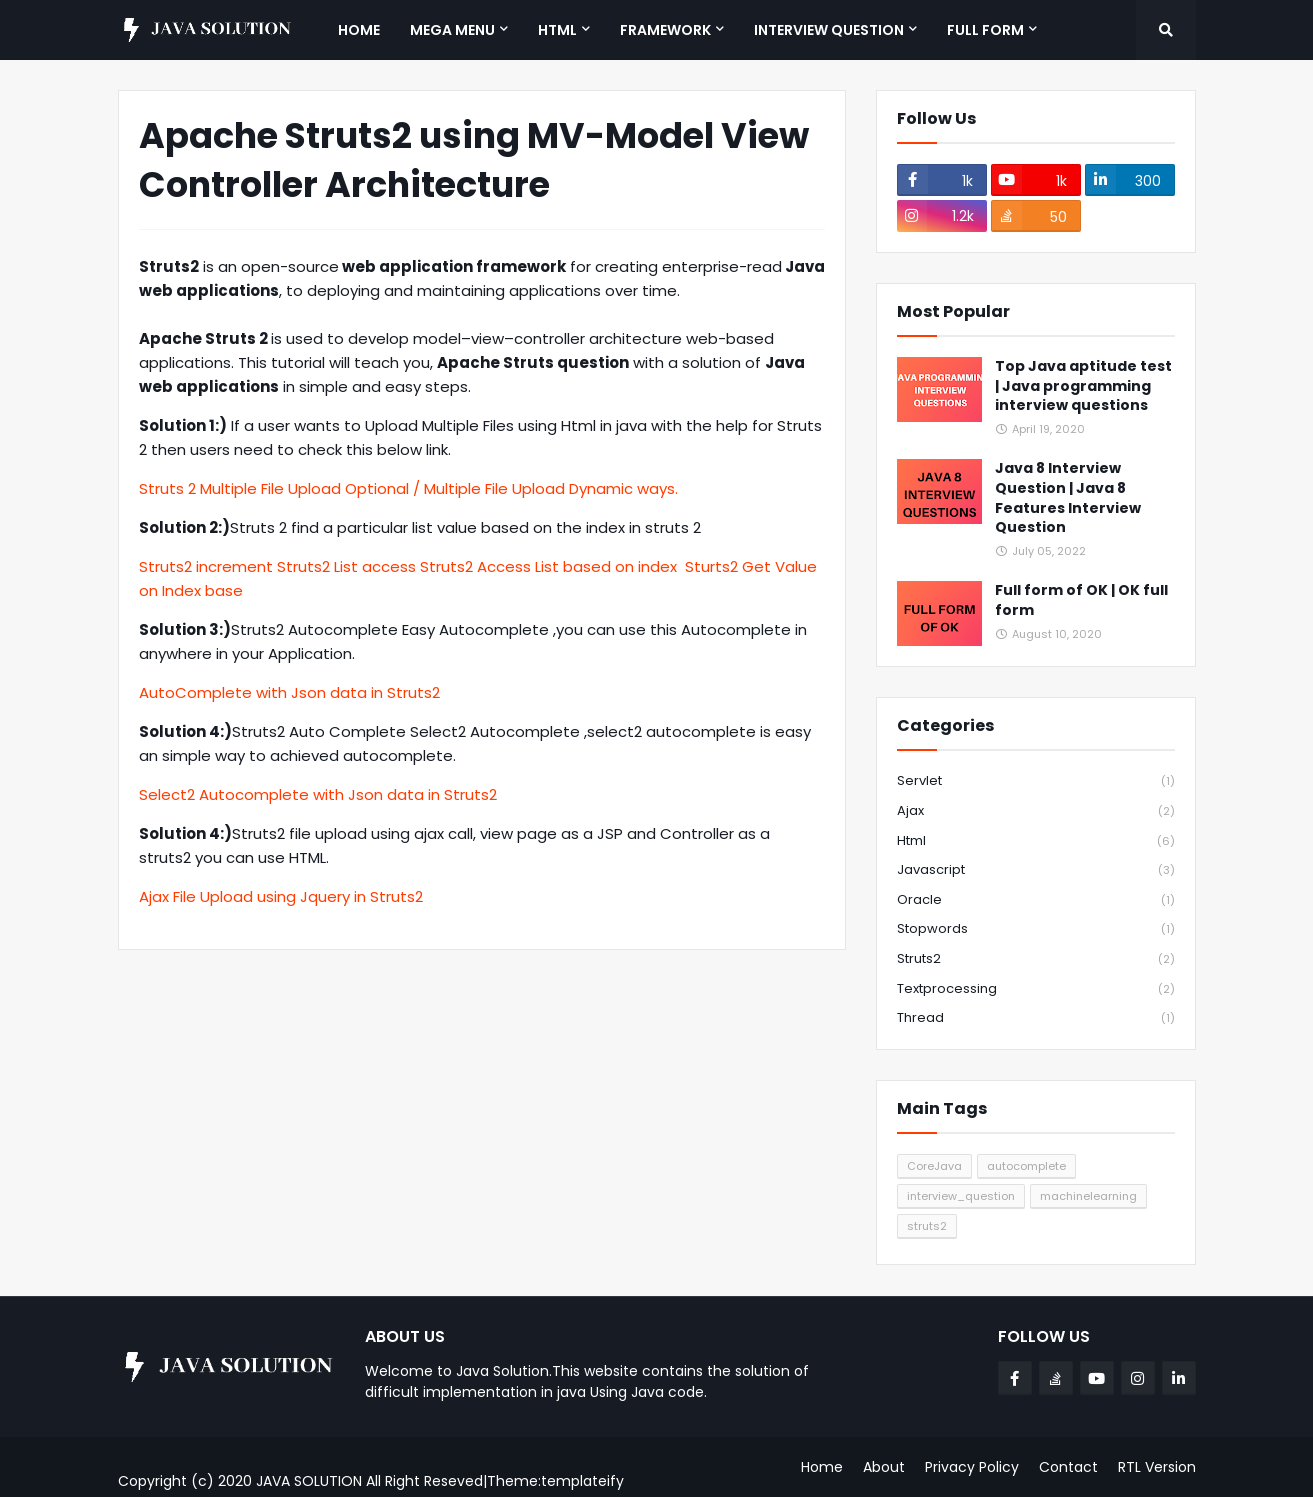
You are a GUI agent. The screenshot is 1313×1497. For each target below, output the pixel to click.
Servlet (1036, 781)
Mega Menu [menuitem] (452, 30)
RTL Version (1157, 1467)
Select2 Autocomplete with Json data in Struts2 (318, 794)
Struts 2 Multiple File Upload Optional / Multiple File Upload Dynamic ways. (408, 488)
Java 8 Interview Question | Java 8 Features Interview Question (1068, 498)
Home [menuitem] (359, 30)
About (884, 1467)
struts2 (1036, 959)
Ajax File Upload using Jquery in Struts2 (281, 896)
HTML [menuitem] (557, 30)
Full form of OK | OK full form (1081, 600)
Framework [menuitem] (665, 30)
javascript (1036, 870)
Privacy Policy (972, 1467)
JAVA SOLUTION (309, 1481)
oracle (1036, 900)
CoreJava (934, 1166)
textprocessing (1036, 989)
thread (1036, 1018)
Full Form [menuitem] (985, 30)
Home (822, 1467)
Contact (1068, 1467)
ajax (1036, 811)
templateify (582, 1481)
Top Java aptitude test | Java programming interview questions (1083, 386)
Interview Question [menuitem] (829, 30)
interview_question (961, 1196)
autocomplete (1026, 1166)
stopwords (1036, 929)
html (1036, 841)
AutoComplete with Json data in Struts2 (289, 692)
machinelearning (1088, 1196)
